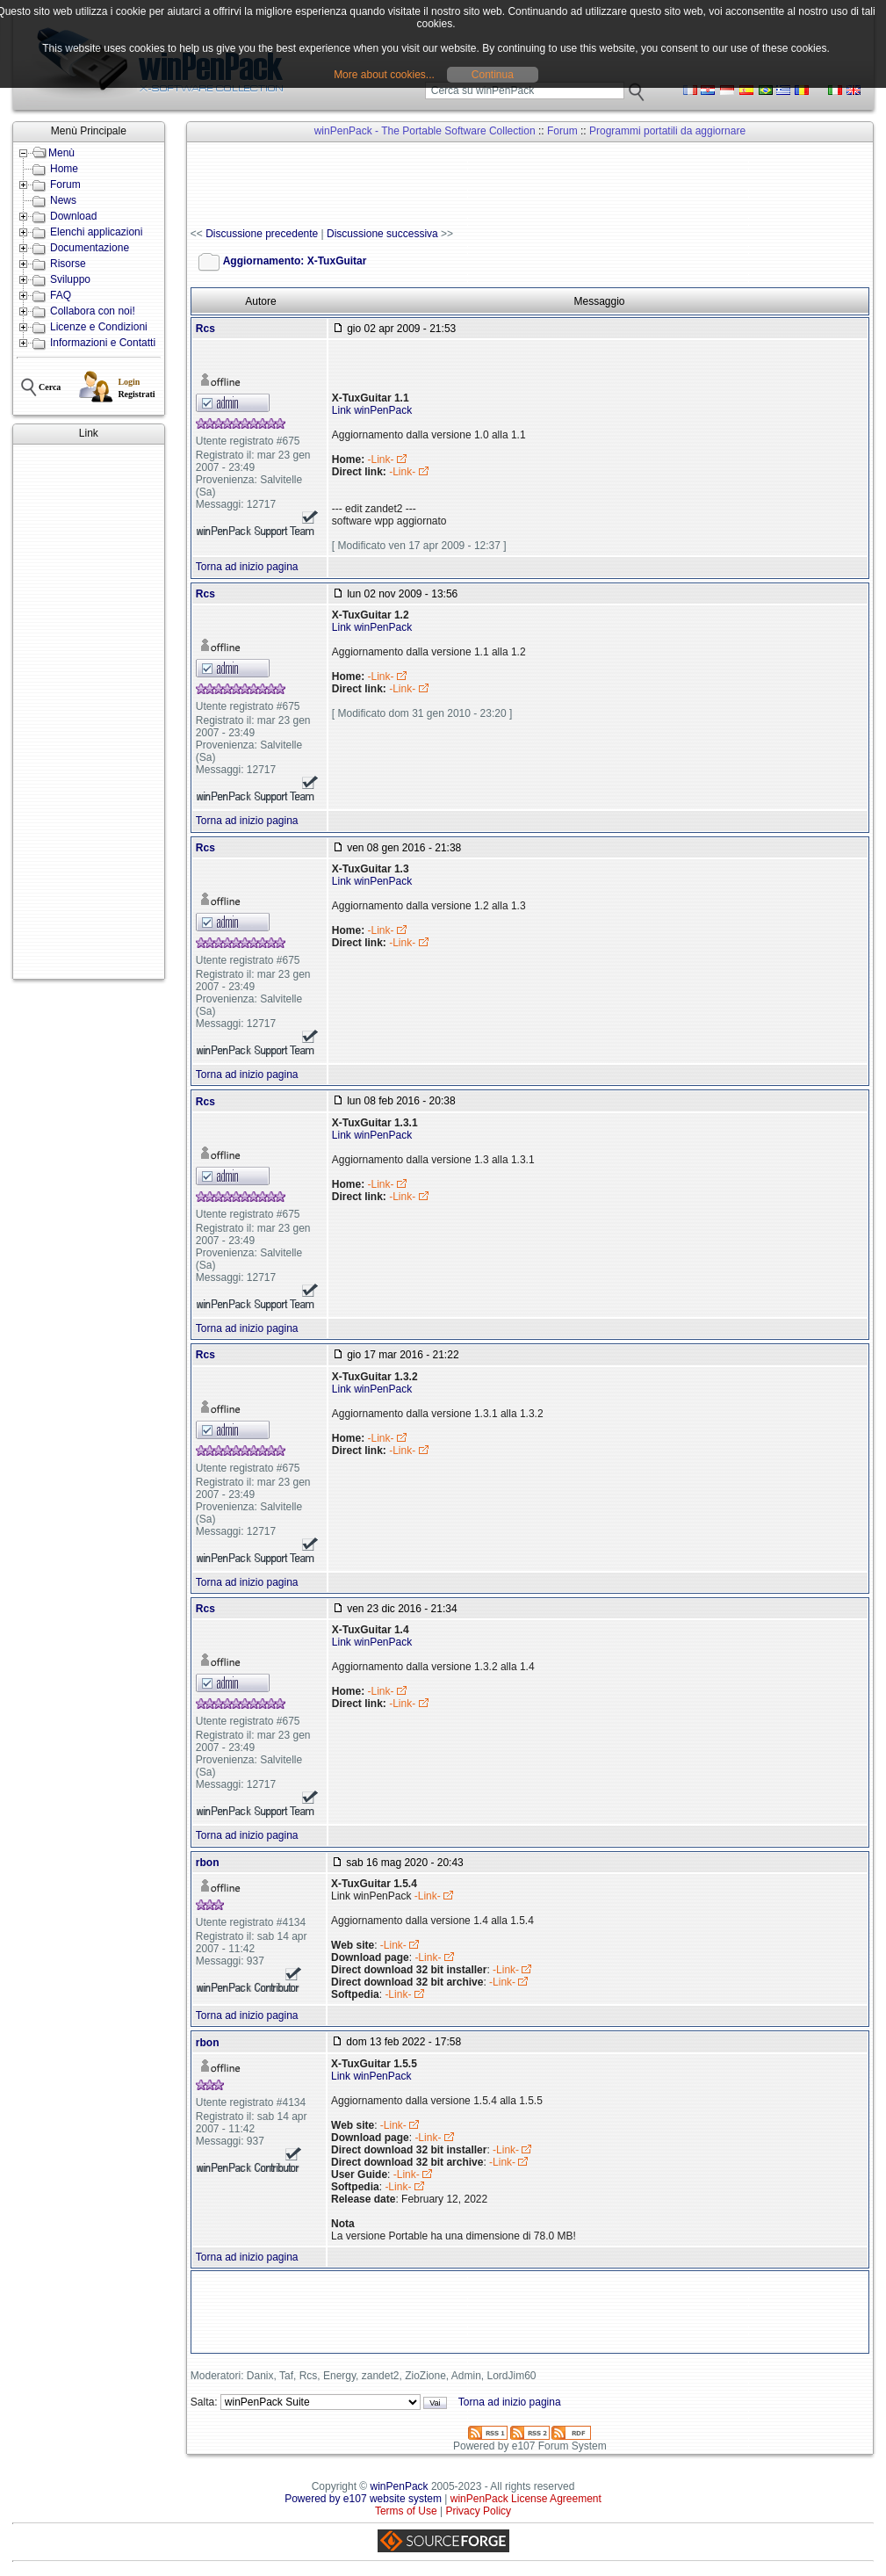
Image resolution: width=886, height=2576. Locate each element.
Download (73, 216)
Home (64, 169)
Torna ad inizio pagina (247, 567)
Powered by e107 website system (363, 2499)
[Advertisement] (89, 711)
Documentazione (89, 248)
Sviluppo (70, 279)
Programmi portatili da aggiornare (667, 131)
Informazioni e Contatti (102, 342)
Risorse (68, 263)
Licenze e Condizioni (99, 327)
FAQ (60, 295)
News (63, 200)
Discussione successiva (382, 234)
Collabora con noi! (92, 311)
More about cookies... (384, 75)
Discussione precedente (261, 234)
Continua (493, 75)
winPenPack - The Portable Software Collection (425, 131)
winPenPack (400, 2486)
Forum (65, 184)
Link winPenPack (372, 410)
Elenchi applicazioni (96, 232)
